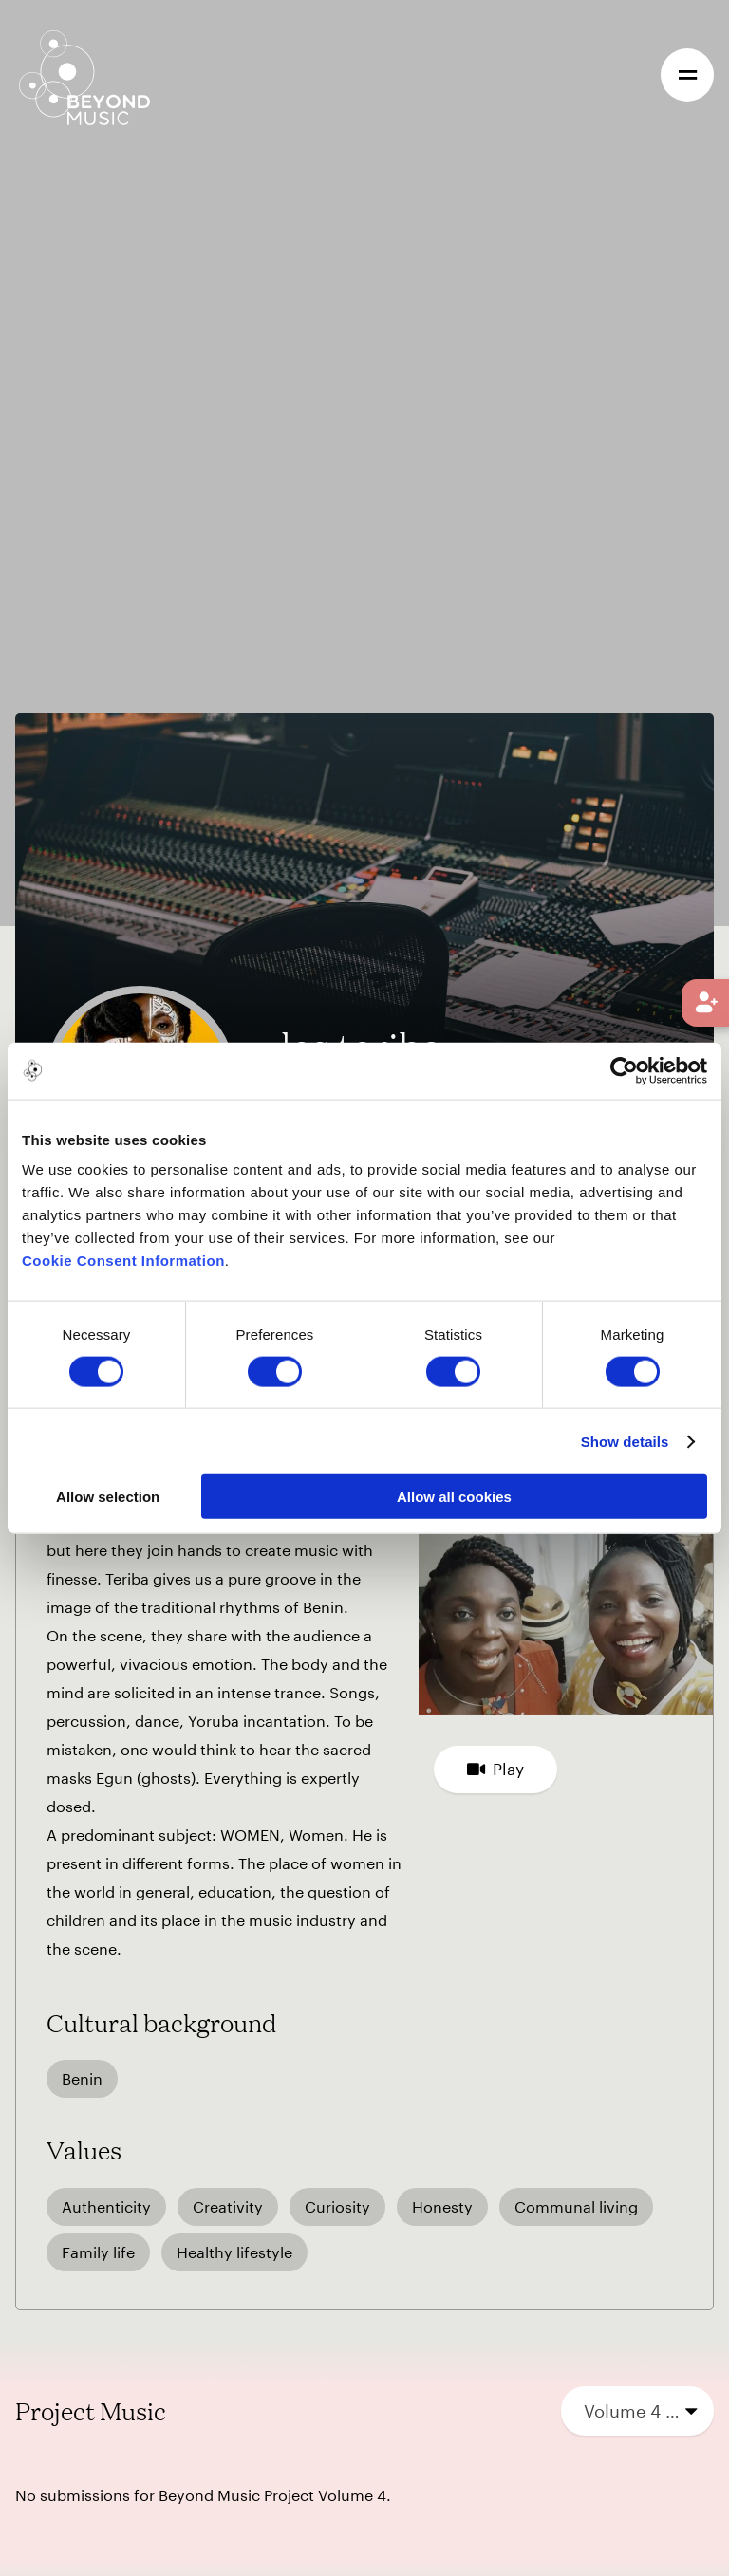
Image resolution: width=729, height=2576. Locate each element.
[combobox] (638, 2411)
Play (495, 1768)
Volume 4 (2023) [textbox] (642, 2410)
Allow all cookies (454, 1497)
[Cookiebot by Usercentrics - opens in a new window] (624, 1070)
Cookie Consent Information (123, 1260)
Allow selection (107, 1497)
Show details (625, 1441)
